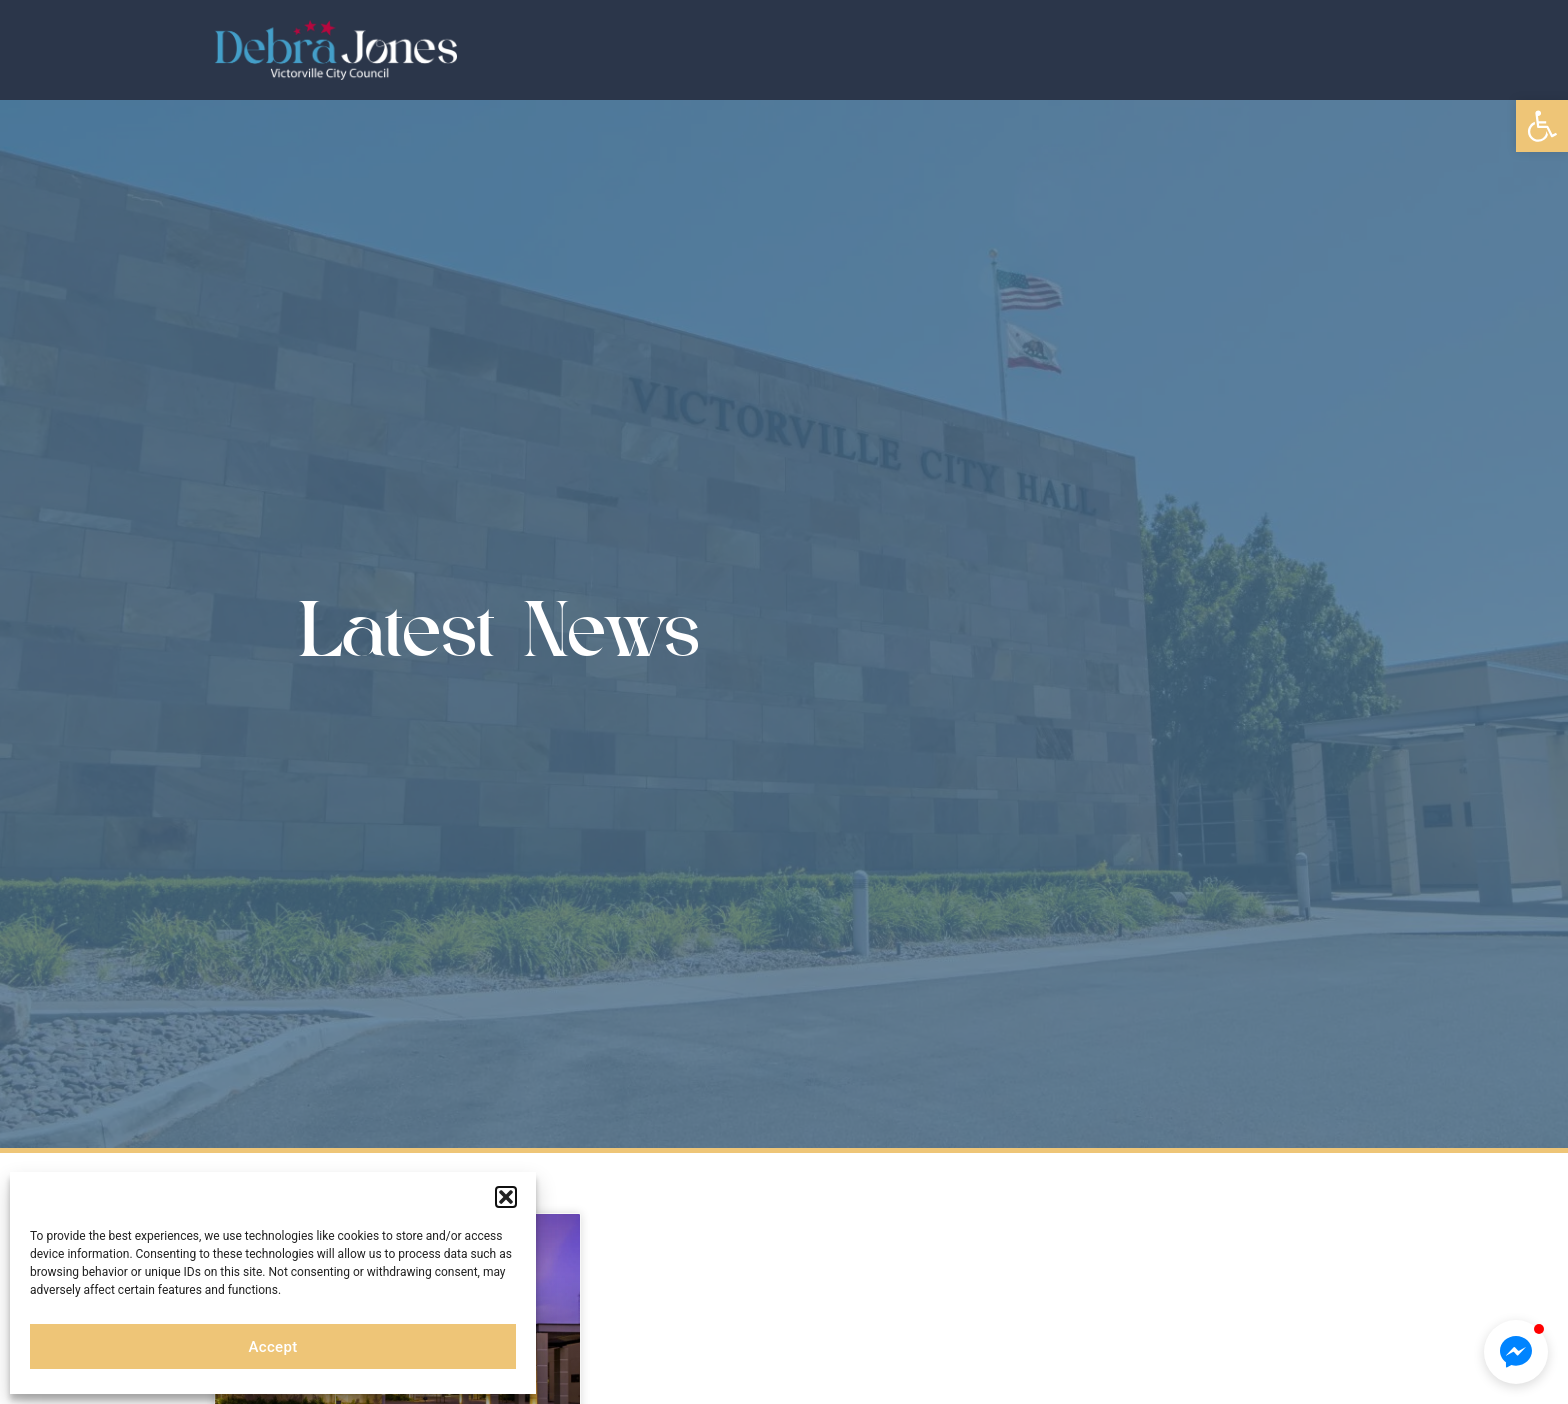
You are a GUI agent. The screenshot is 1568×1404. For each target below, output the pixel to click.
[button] (1542, 126)
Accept (273, 1347)
